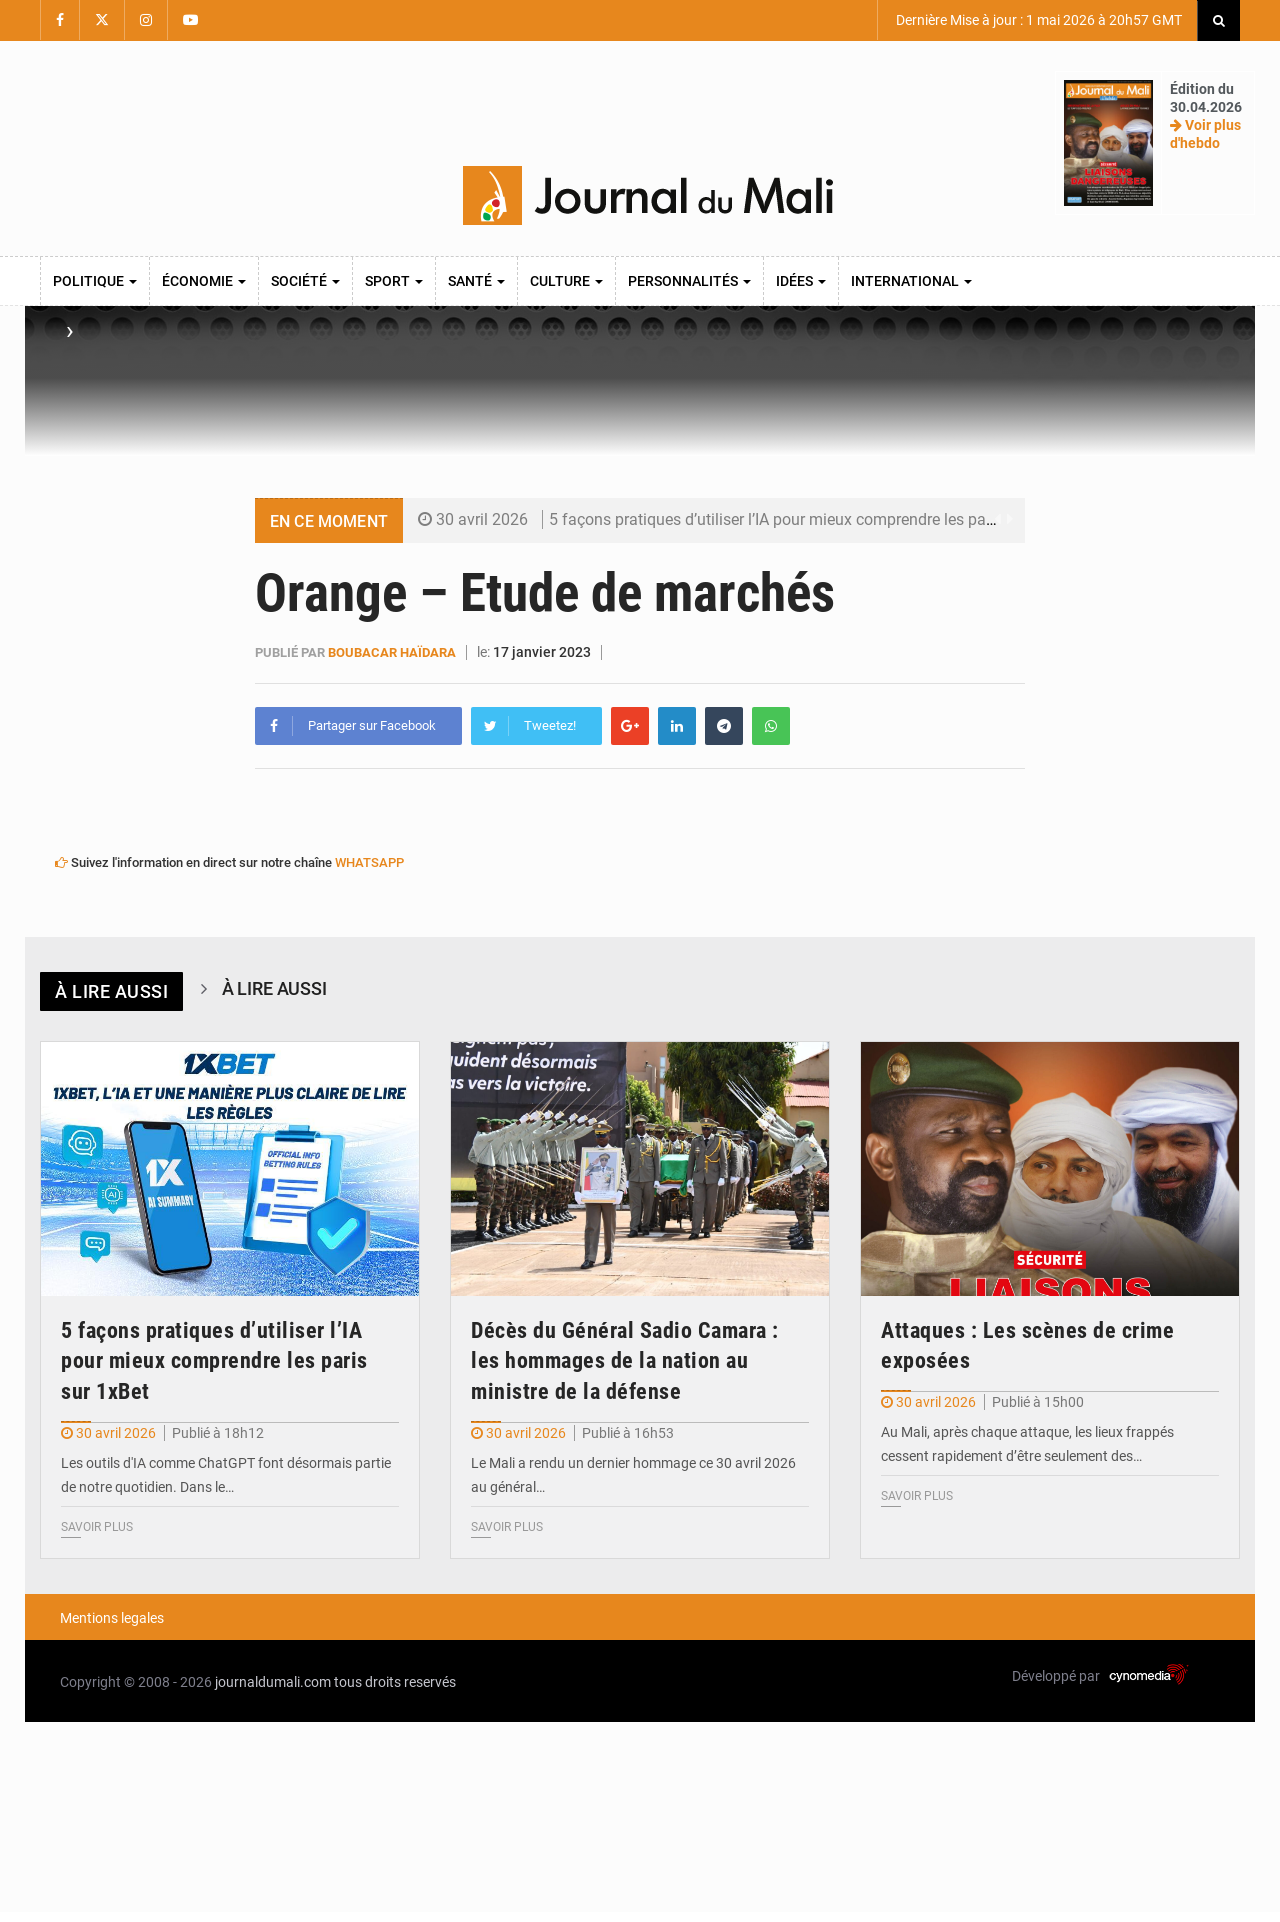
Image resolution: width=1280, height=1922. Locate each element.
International (911, 281)
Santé (476, 281)
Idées (801, 281)
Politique (95, 281)
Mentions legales (112, 1618)
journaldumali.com (273, 1682)
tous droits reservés (395, 1682)
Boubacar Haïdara (392, 652)
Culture (566, 281)
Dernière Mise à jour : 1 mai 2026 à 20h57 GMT (1037, 20)
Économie (204, 281)
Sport (394, 281)
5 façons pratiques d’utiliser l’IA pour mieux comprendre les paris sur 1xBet (811, 519)
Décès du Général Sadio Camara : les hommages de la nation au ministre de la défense (625, 1361)
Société (305, 281)
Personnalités (689, 281)
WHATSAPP (369, 862)
